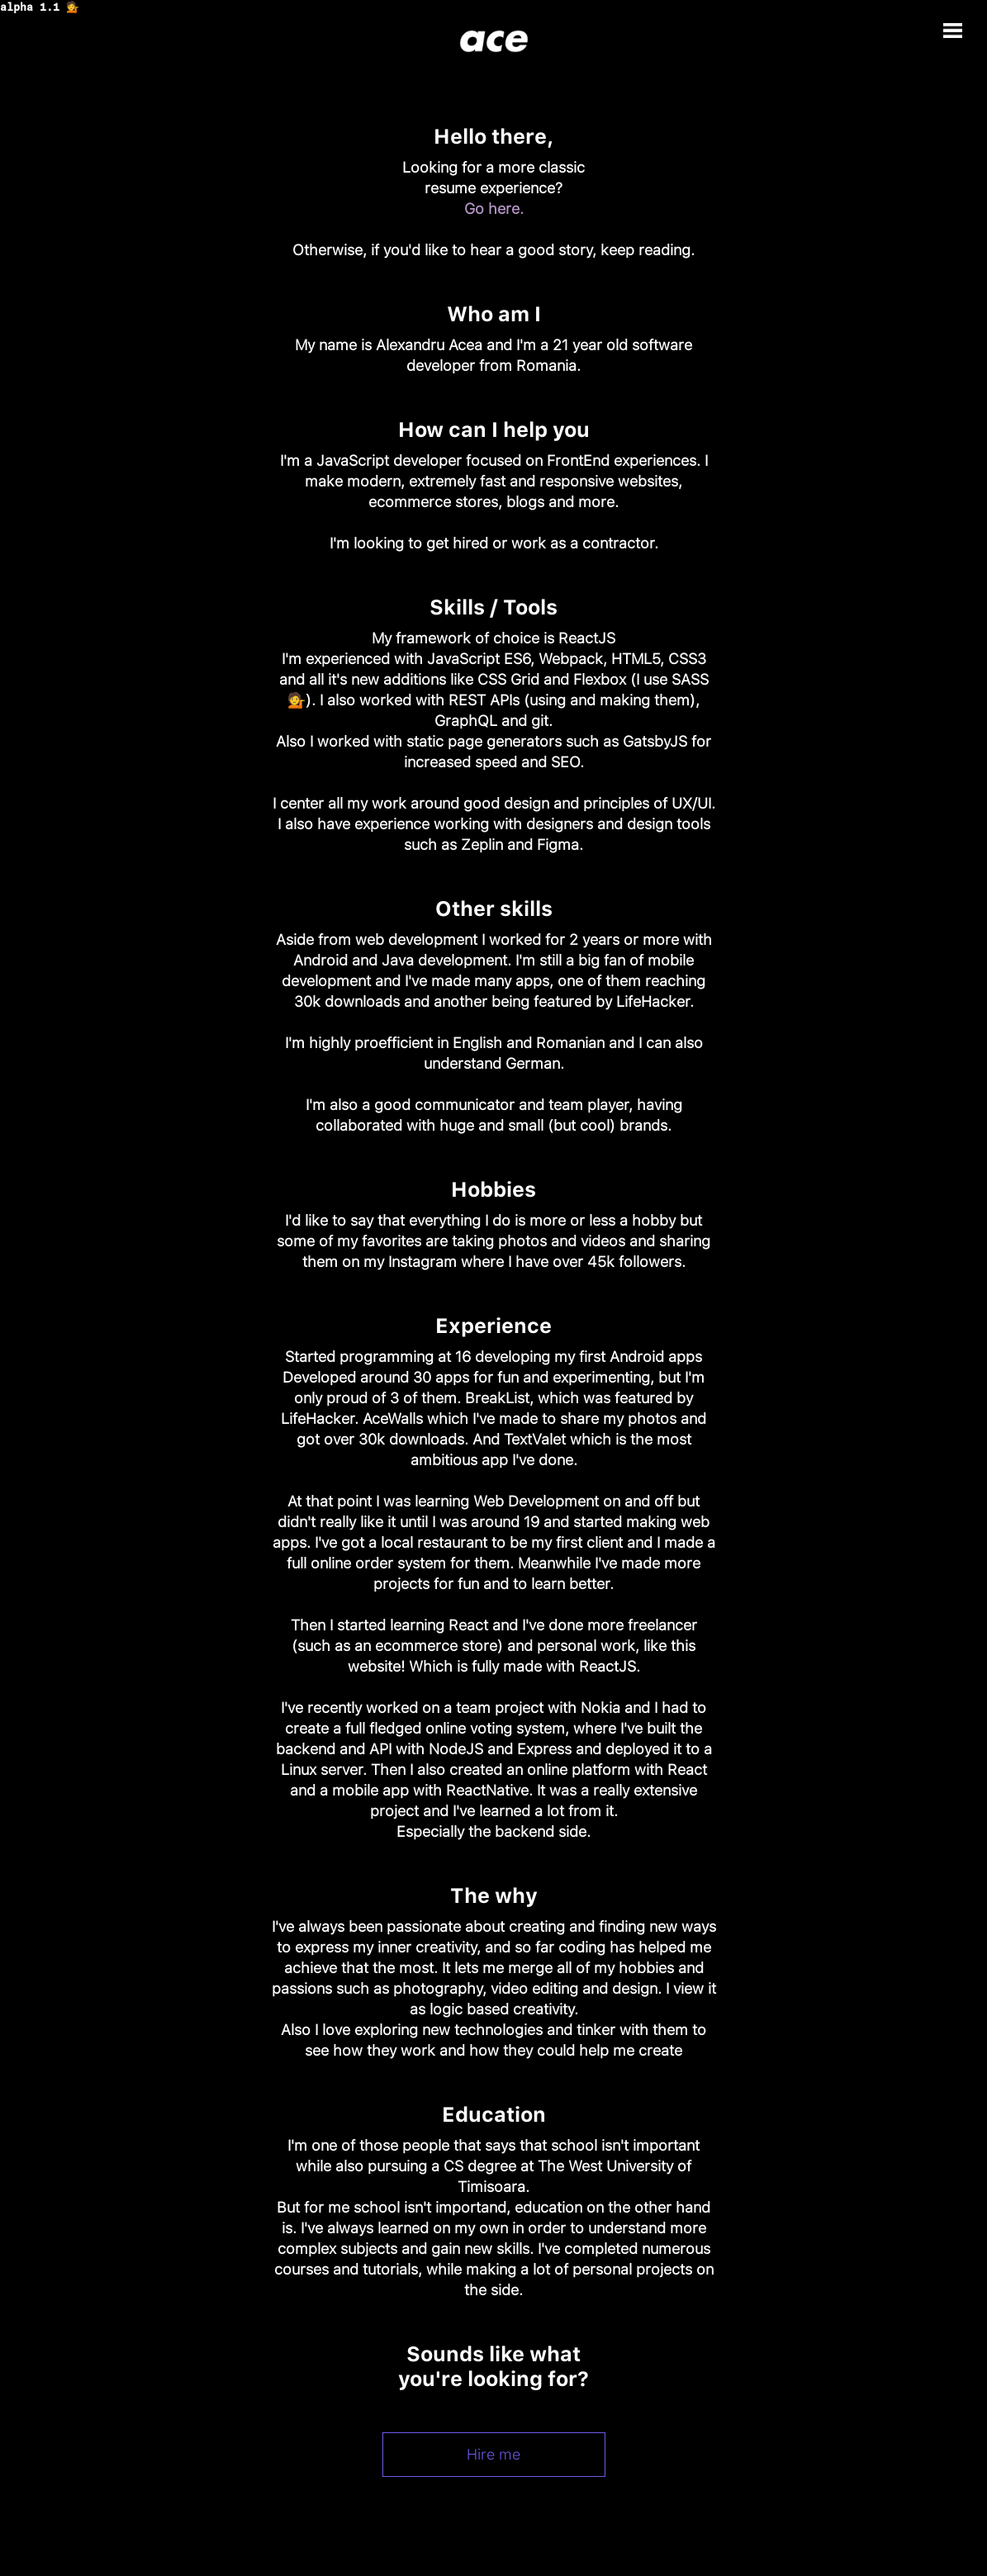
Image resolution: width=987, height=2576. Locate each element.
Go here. (494, 208)
